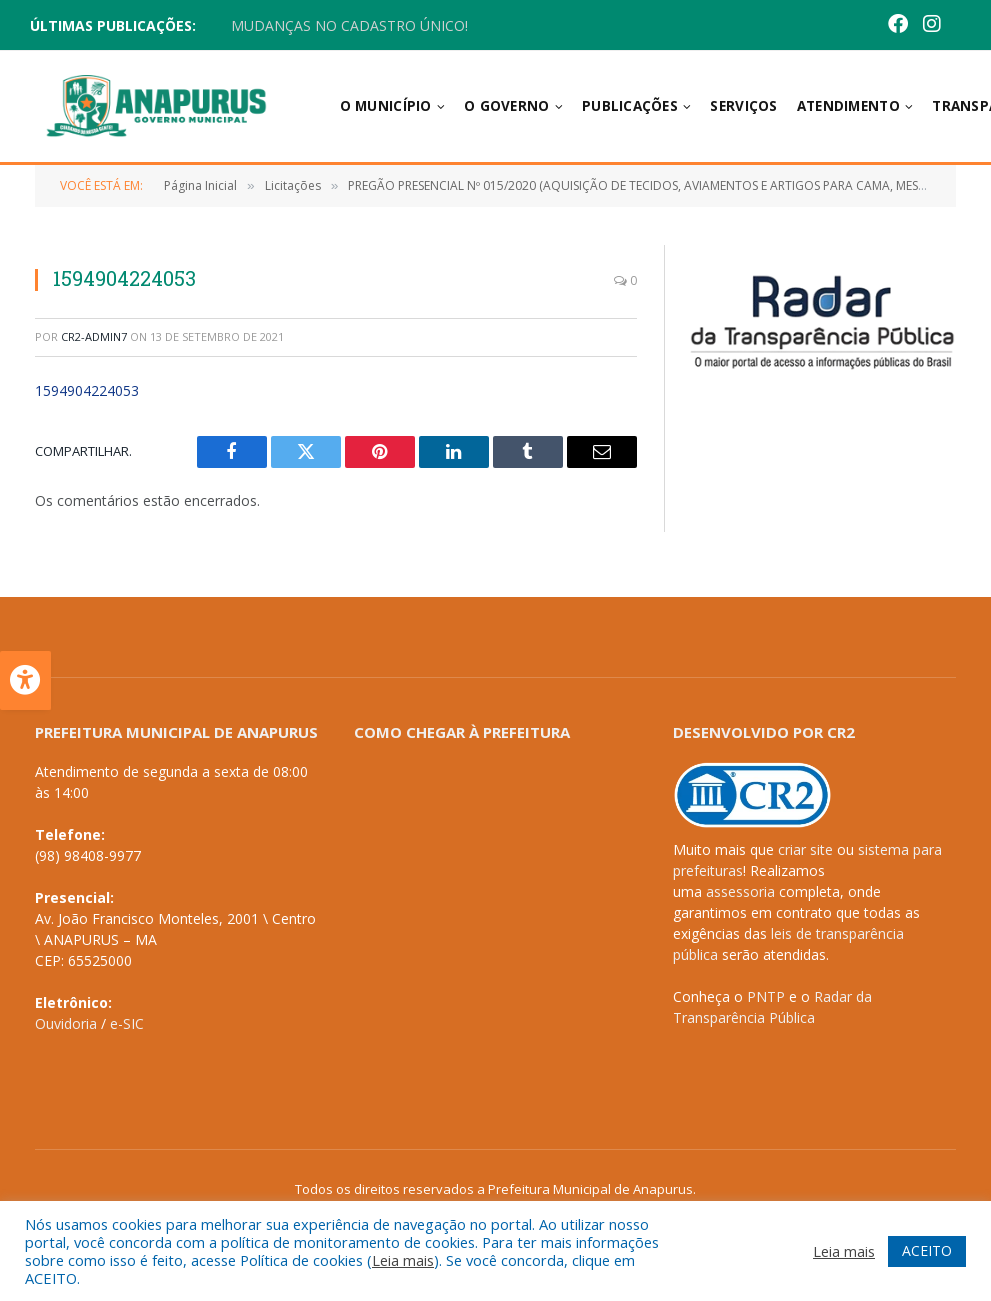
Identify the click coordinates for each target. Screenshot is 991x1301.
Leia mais (403, 1260)
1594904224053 (87, 390)
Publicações (630, 106)
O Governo (506, 106)
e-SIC (127, 1023)
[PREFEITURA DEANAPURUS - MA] (488, 896)
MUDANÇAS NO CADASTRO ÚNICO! (349, 26)
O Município (386, 106)
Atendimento (848, 106)
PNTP (766, 996)
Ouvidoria (66, 1023)
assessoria (740, 891)
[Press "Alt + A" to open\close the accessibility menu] (25, 680)
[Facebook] (898, 25)
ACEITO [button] (927, 1250)
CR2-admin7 (94, 336)
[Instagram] (932, 25)
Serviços (743, 106)
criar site (805, 849)
